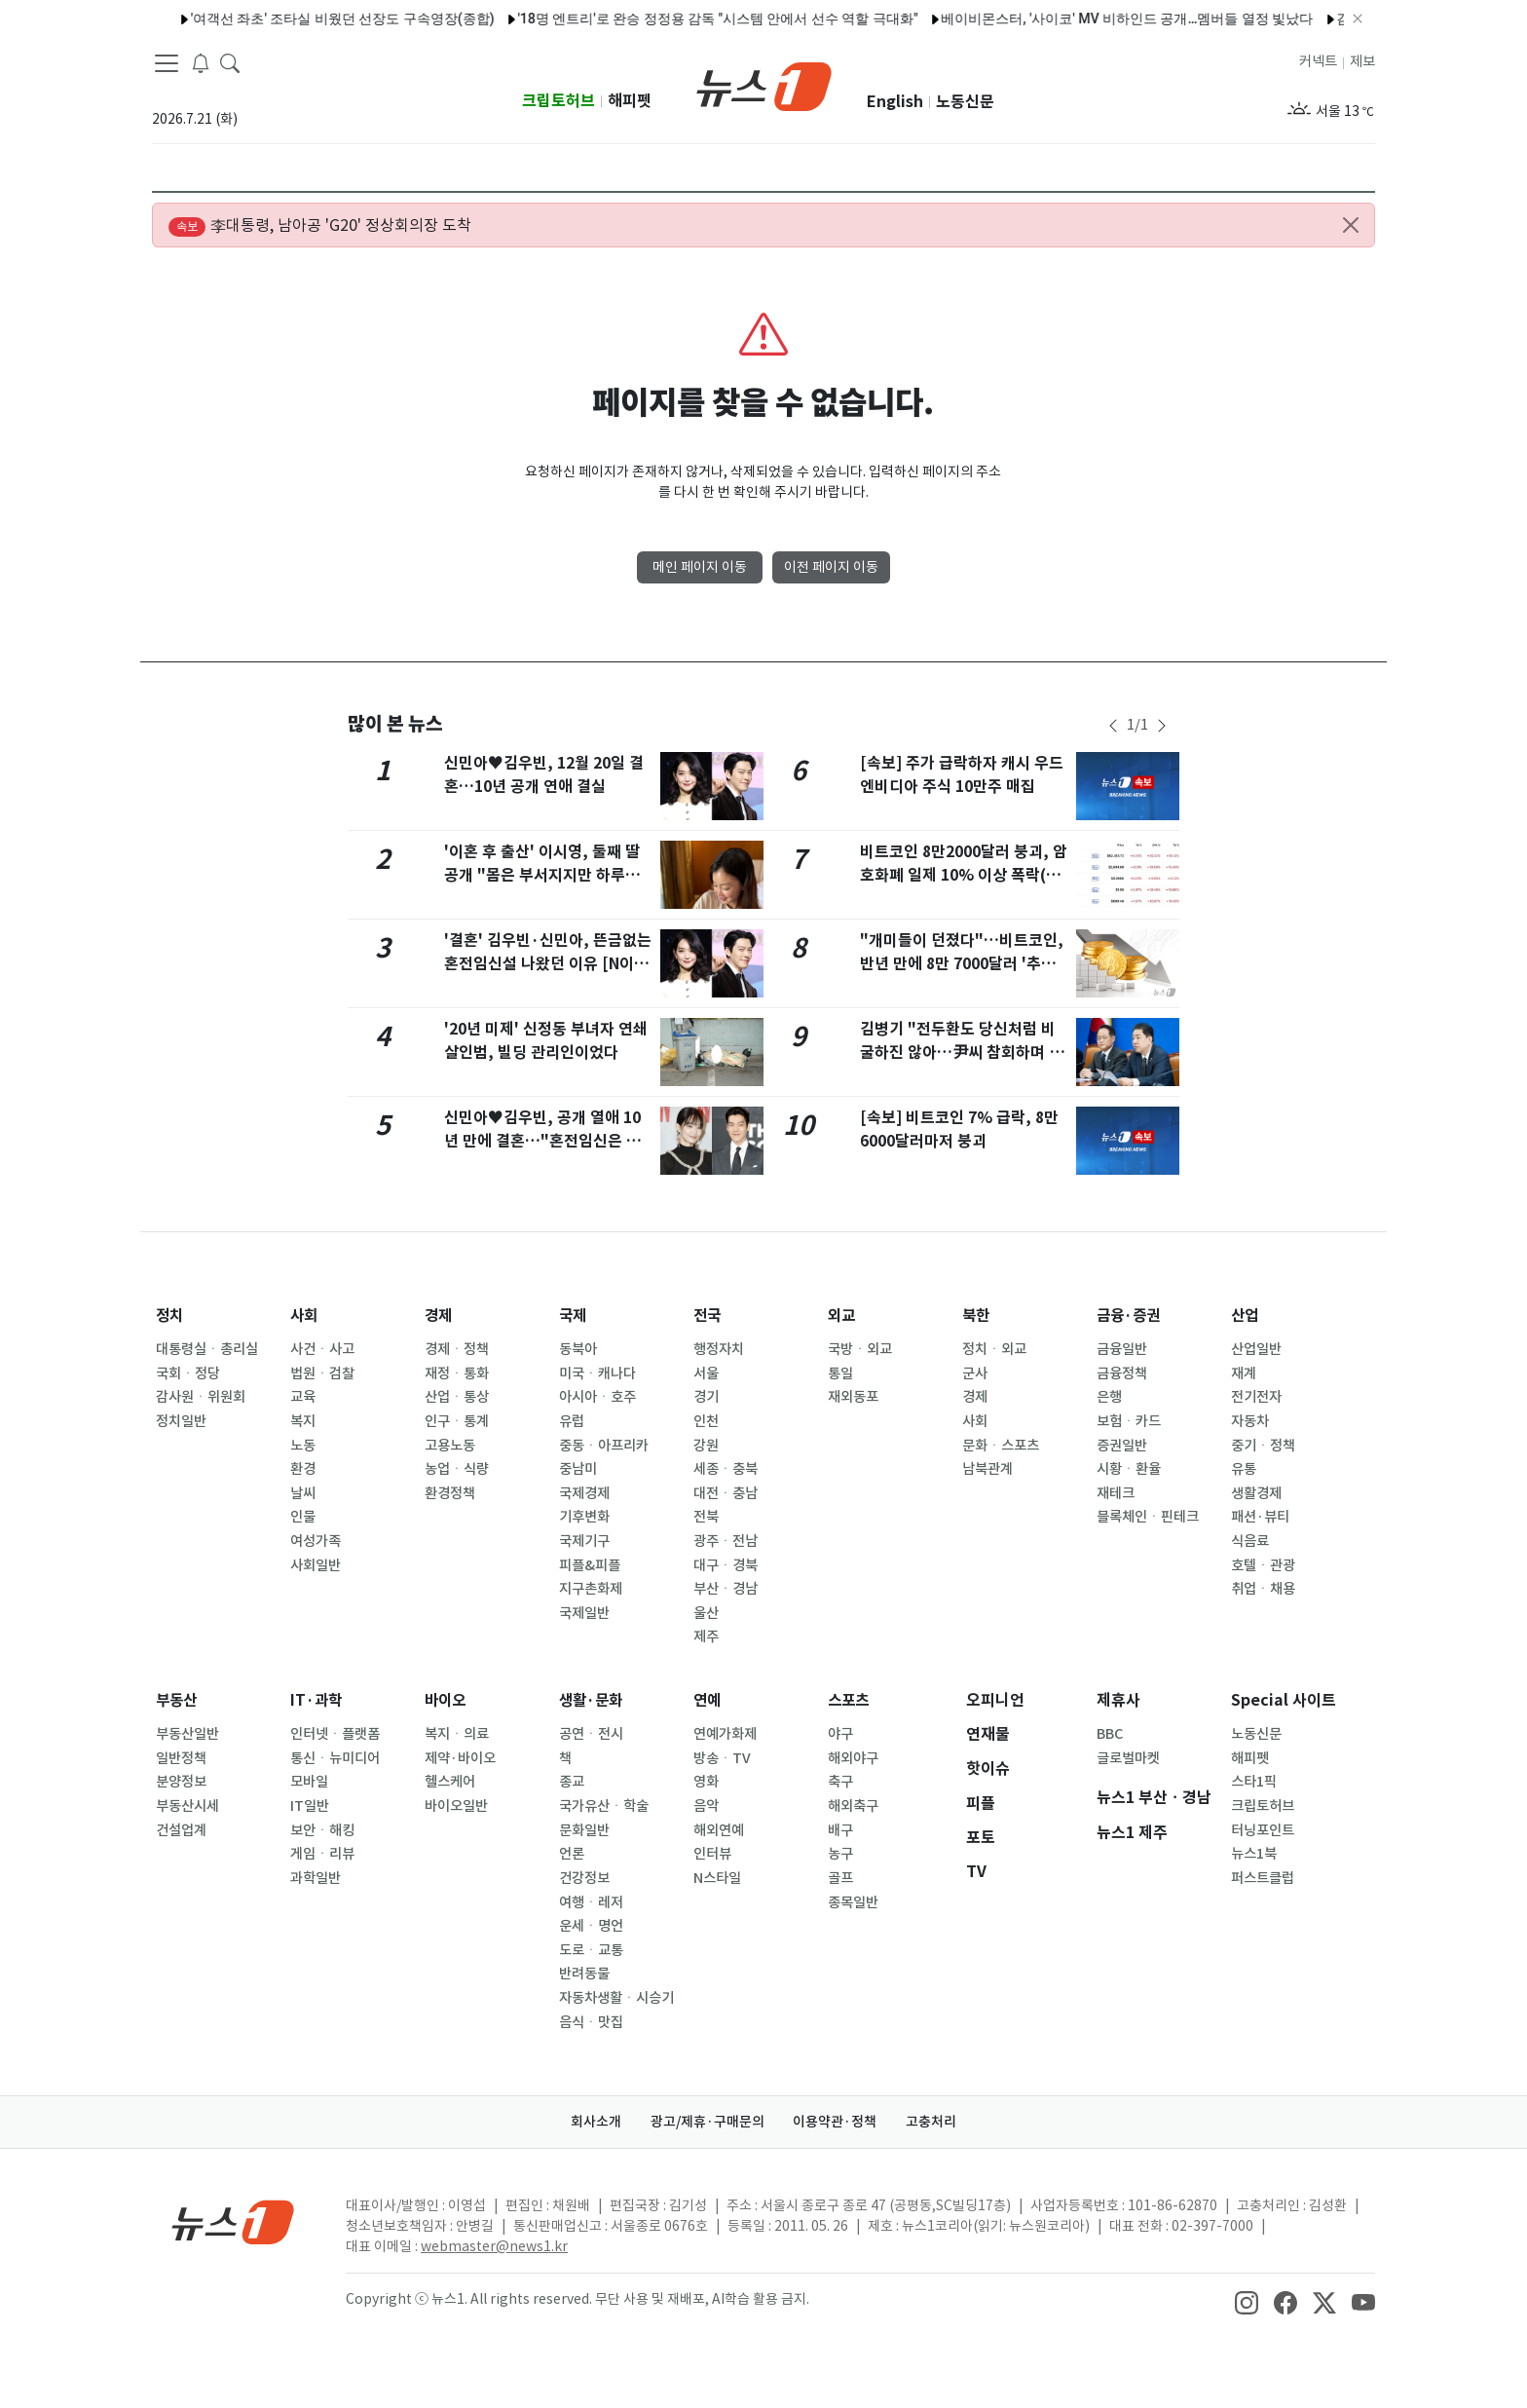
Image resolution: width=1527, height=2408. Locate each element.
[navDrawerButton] (166, 63)
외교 (842, 1315)
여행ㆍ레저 (591, 1902)
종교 (571, 1781)
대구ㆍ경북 (725, 1565)
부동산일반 (187, 1734)
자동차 (1250, 1421)
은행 (1109, 1397)
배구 (840, 1830)
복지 (303, 1421)
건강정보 (584, 1878)
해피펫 (630, 101)
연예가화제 (725, 1734)
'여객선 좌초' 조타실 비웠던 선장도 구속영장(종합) (305, 18)
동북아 (578, 1349)
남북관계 (987, 1469)
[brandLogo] (764, 84)
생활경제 (1256, 1493)
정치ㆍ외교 (994, 1349)
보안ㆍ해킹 (322, 1830)
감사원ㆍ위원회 (200, 1397)
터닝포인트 (1262, 1830)
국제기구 (584, 1541)
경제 (439, 1315)
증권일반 (1122, 1445)
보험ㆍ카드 (1129, 1421)
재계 (1243, 1373)
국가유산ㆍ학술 (604, 1806)
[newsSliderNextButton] (1162, 725)
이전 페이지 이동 (831, 567)
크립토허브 (558, 101)
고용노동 (450, 1445)
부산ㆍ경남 (725, 1589)
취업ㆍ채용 (1263, 1589)
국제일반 (584, 1613)
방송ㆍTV (722, 1758)
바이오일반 (456, 1806)
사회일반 (315, 1565)
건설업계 (181, 1830)
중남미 (578, 1469)
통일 (840, 1373)
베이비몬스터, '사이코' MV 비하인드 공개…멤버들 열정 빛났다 (1089, 18)
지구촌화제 (590, 1589)
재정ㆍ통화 (457, 1373)
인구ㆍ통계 (457, 1421)
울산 (706, 1613)
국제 (573, 1315)
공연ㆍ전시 (591, 1734)
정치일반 (181, 1421)
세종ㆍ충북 (725, 1469)
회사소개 (593, 2121)
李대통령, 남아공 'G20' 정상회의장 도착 (319, 226)
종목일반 (853, 1902)
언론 (571, 1853)
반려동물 (584, 1973)
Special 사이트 (1283, 1700)
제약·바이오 (460, 1758)
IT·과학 (317, 1700)
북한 (976, 1315)
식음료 (1250, 1541)
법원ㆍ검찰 (322, 1373)
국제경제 (584, 1493)
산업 (1245, 1315)
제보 (1362, 61)
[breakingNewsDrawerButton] (200, 62)
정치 (170, 1315)
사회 (304, 1315)
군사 (974, 1373)
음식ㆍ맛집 (591, 2022)
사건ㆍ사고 (322, 1349)
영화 (706, 1781)
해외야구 (853, 1758)
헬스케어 (450, 1781)
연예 (708, 1700)
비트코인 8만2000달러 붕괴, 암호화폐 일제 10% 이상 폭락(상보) (963, 875)
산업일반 (1256, 1349)
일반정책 (181, 1758)
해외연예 (718, 1830)
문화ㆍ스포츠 (1000, 1445)
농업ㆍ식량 (457, 1469)
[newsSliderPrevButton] (1113, 725)
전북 (706, 1516)
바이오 (446, 1700)
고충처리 (935, 2121)
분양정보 (181, 1781)
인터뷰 (712, 1853)
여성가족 (315, 1541)
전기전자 (1256, 1397)
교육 (303, 1397)
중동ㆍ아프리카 (604, 1445)
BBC (1110, 1734)
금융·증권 (1130, 1315)
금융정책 (1122, 1373)
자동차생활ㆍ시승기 (616, 1998)
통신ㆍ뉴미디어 (335, 1758)
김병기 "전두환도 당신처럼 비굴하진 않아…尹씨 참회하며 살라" (961, 1052)
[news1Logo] (233, 2221)
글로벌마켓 (1128, 1758)
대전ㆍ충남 (725, 1493)
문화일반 (584, 1830)
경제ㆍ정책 (457, 1349)
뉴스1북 (1254, 1853)
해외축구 (853, 1806)
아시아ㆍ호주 (597, 1397)
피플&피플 (589, 1565)
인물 (303, 1516)
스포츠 (850, 1700)
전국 (708, 1315)
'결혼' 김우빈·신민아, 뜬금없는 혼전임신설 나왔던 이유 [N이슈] (548, 963)
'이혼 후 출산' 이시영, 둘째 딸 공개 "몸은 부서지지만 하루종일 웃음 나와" (542, 875)
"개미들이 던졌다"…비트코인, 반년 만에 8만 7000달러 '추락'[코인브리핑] (961, 963)
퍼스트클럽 (1262, 1878)
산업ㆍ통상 (457, 1397)
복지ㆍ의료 (457, 1734)
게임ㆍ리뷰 (322, 1853)
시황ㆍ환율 (1129, 1469)
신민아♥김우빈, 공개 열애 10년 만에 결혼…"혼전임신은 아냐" (542, 1141)
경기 (706, 1397)
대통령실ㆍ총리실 (207, 1349)
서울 (706, 1373)
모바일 (309, 1781)
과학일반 (315, 1878)
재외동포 (853, 1397)
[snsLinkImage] (1246, 2301)
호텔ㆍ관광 (1263, 1565)
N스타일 (717, 1878)
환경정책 (450, 1493)
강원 (706, 1445)
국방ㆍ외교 (860, 1349)
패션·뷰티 (1260, 1516)
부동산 (178, 1700)
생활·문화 (592, 1700)
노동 (303, 1445)
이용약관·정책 (836, 2121)
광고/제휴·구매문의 (707, 2121)
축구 (840, 1781)
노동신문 (965, 102)
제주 (706, 1636)
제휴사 (1118, 1700)
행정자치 (718, 1349)
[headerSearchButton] (230, 62)
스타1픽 (1254, 1781)
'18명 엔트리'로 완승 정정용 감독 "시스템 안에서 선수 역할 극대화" (679, 18)
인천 (706, 1421)
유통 (1243, 1469)
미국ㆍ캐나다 (597, 1373)
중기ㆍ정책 (1263, 1445)
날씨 (303, 1493)
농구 (840, 1853)
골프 (840, 1878)
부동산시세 (187, 1806)
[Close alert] (1350, 225)
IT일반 (309, 1806)
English (895, 102)
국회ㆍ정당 (188, 1373)
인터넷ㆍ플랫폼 (335, 1734)
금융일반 (1122, 1349)
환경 (303, 1469)
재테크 (1116, 1493)
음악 (706, 1806)
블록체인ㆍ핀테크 (1148, 1516)
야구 (840, 1734)
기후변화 (584, 1516)
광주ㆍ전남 (725, 1541)
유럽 (571, 1421)
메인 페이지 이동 (699, 567)
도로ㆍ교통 (591, 1950)
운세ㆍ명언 (591, 1926)
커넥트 (1318, 61)
